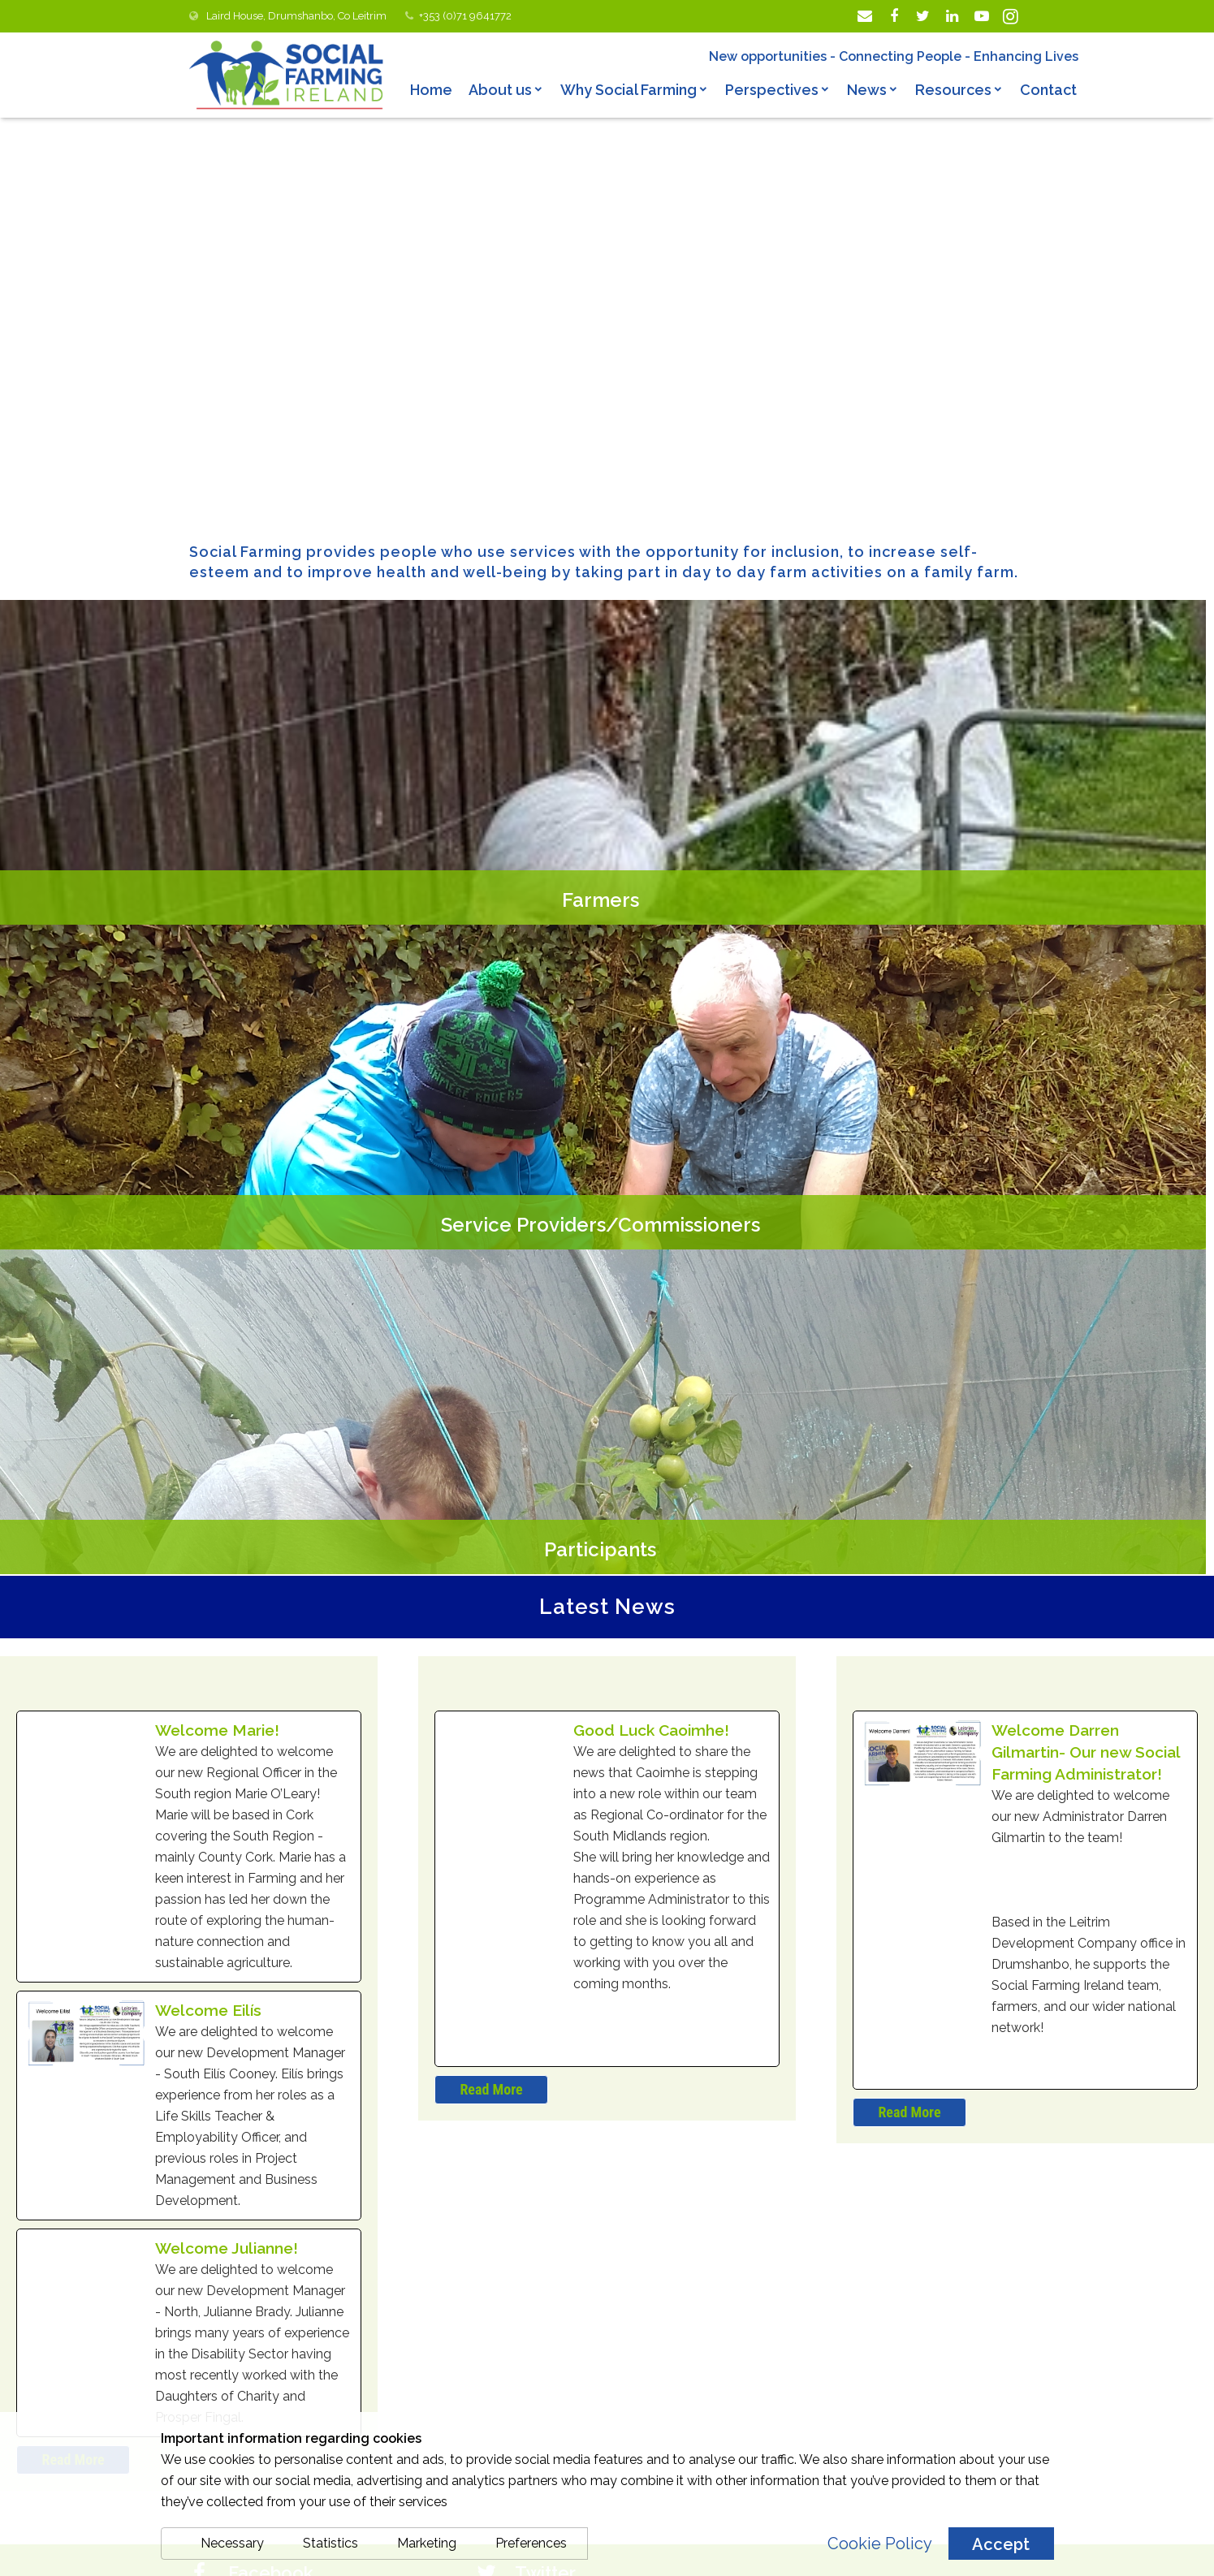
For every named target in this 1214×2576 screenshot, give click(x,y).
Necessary (232, 2543)
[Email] (864, 16)
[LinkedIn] (952, 16)
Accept (1001, 2544)
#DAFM (690, 2212)
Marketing (426, 2543)
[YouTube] (981, 16)
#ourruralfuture (618, 2212)
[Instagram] (1011, 16)
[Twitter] (923, 16)
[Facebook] (894, 16)
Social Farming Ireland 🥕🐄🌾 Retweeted (665, 2033)
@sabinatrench (654, 2059)
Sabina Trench (566, 2057)
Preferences (531, 2543)
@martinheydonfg (573, 2121)
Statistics (330, 2543)
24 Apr (535, 2080)
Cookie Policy (879, 2543)
